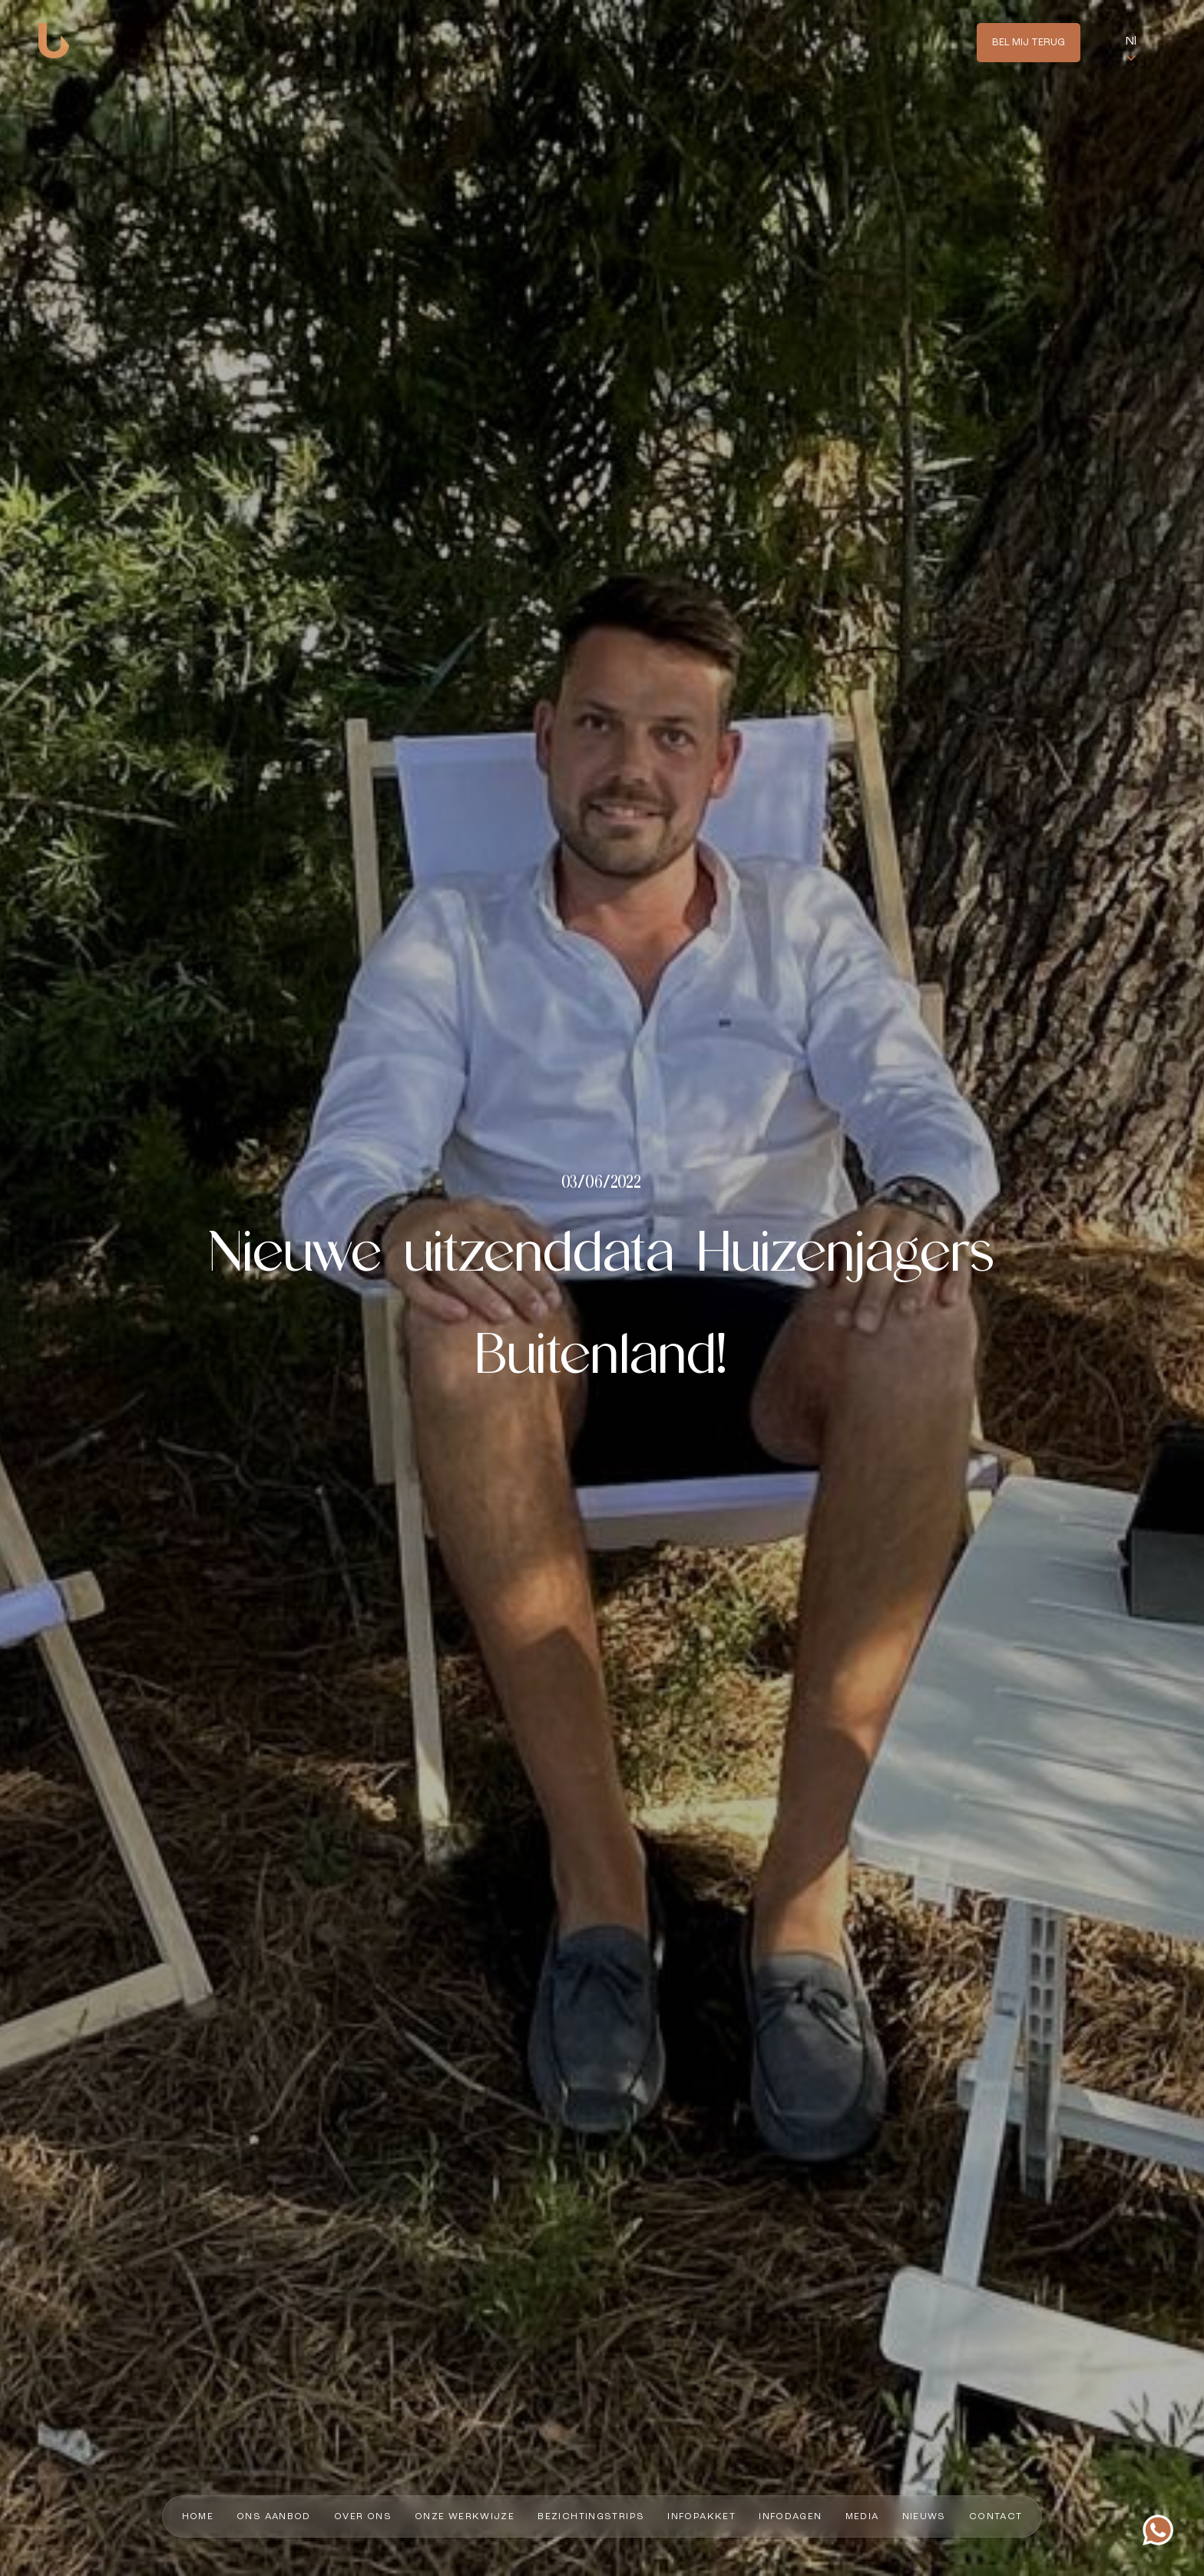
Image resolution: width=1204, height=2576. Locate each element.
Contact (996, 2516)
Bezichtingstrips (591, 2516)
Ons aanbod (274, 2516)
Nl (1130, 41)
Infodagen (790, 2516)
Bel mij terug (1028, 43)
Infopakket (701, 2516)
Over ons (363, 2516)
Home (198, 2516)
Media (862, 2516)
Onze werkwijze (464, 2516)
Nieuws (924, 2516)
